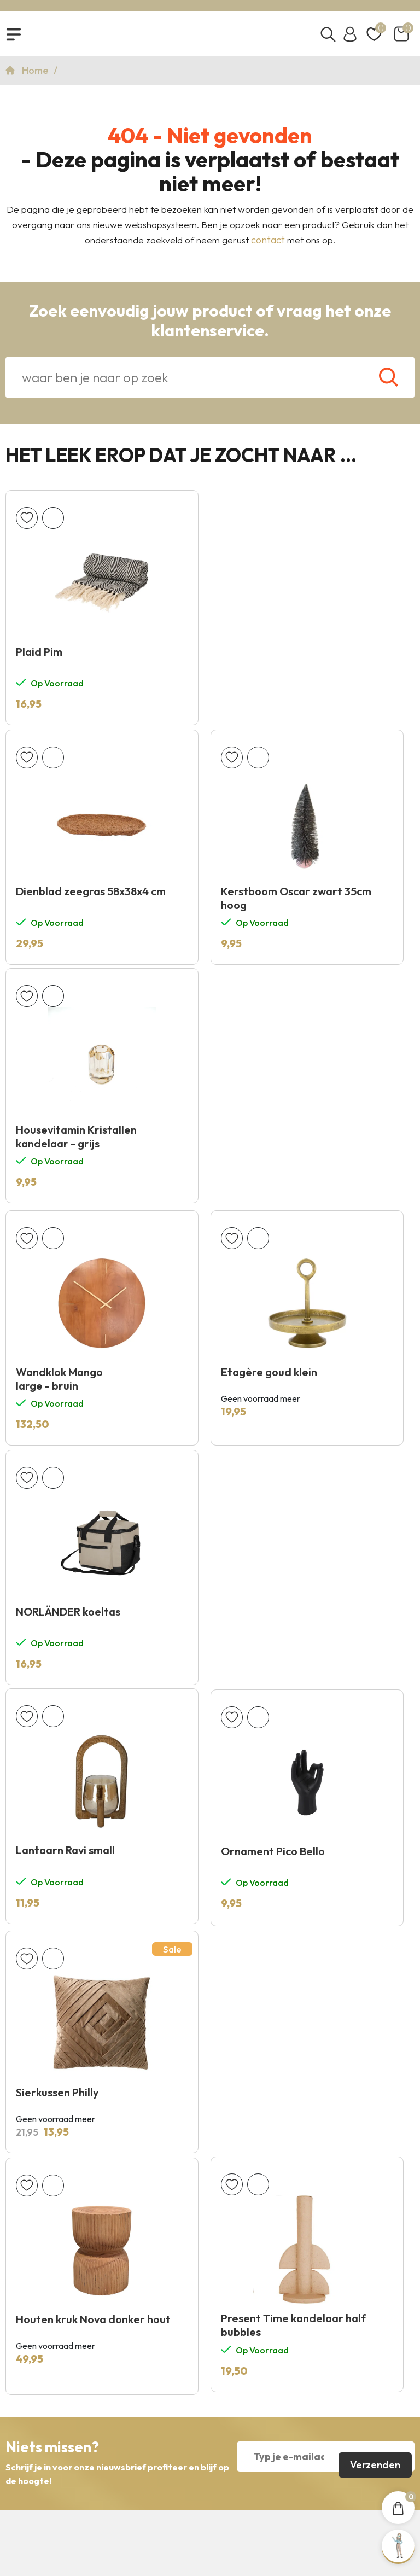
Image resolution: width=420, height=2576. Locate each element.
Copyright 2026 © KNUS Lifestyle (210, 2493)
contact (268, 243)
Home (36, 74)
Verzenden (374, 1990)
